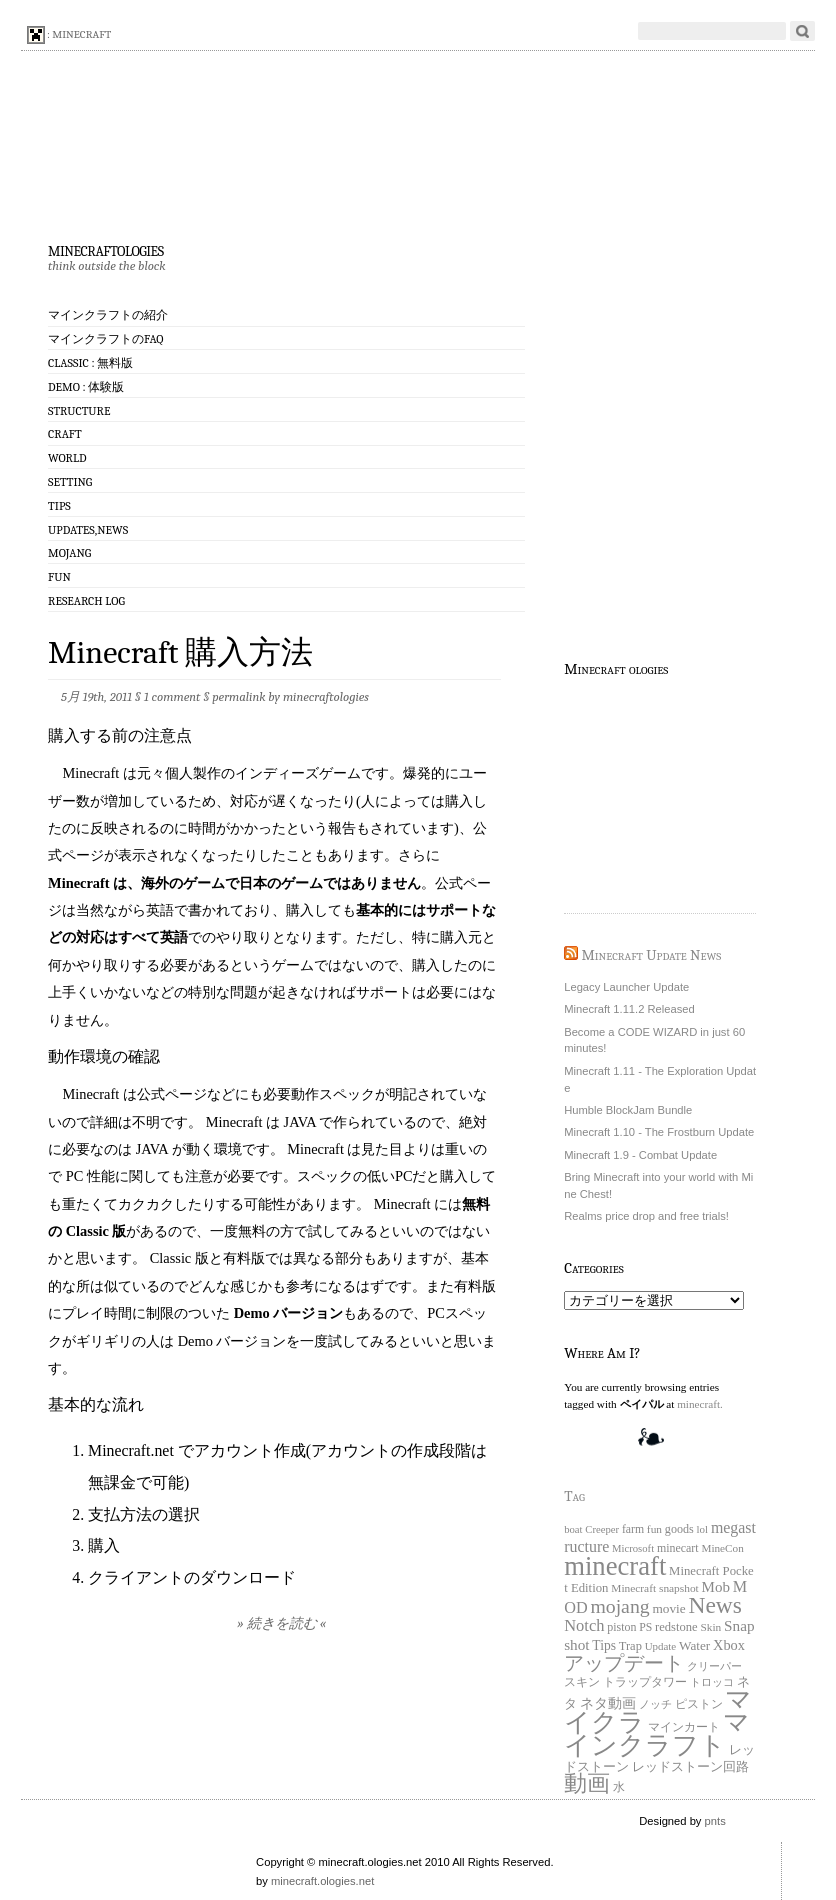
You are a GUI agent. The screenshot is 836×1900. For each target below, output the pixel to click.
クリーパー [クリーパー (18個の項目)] (714, 1666)
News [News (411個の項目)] (714, 1605)
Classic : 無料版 (90, 363)
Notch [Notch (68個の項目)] (584, 1625)
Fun (59, 577)
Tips (59, 506)
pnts (715, 1821)
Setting (70, 482)
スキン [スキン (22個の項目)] (582, 1682)
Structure (79, 411)
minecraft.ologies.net (322, 1881)
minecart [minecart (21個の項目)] (678, 1548)
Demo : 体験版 (86, 387)
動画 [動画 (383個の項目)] (587, 1783)
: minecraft (69, 35)
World (67, 458)
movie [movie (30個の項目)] (668, 1608)
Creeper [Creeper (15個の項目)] (602, 1529)
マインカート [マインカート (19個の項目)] (684, 1727)
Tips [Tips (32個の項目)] (604, 1645)
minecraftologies (105, 249)
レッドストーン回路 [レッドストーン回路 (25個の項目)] (690, 1767)
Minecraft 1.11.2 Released (629, 1009)
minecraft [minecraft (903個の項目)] (615, 1566)
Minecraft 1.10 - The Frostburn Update (659, 1132)
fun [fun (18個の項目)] (654, 1529)
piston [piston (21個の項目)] (621, 1627)
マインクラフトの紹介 (108, 315)
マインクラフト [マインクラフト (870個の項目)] (657, 1733)
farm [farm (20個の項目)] (633, 1529)
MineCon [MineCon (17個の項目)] (722, 1548)
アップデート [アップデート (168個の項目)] (624, 1663)
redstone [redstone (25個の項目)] (676, 1627)
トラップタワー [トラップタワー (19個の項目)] (645, 1682)
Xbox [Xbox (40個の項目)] (729, 1645)
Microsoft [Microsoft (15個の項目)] (633, 1548)
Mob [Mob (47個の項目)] (716, 1587)
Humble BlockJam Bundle (628, 1110)
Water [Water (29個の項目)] (694, 1645)
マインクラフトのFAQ (105, 339)
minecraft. (700, 1404)
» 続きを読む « (281, 1623)
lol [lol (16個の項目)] (703, 1529)
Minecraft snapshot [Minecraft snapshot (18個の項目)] (655, 1588)
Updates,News (88, 530)
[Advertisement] (664, 793)
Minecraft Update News (652, 955)
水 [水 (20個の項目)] (619, 1787)
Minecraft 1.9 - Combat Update (640, 1155)
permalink (238, 696)
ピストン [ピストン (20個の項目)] (699, 1704)
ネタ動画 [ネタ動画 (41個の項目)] (608, 1703)
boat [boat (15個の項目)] (573, 1529)
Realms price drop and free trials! (646, 1216)
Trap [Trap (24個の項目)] (630, 1646)
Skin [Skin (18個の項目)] (710, 1627)
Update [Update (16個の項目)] (661, 1646)
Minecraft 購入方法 (180, 652)
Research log (86, 601)
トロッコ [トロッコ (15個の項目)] (712, 1682)
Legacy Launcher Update (626, 987)
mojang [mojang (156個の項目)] (619, 1606)
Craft (65, 434)
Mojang (69, 553)
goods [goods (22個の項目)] (679, 1529)
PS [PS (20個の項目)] (645, 1627)
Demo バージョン (286, 1313)
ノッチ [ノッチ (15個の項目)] (655, 1704)
